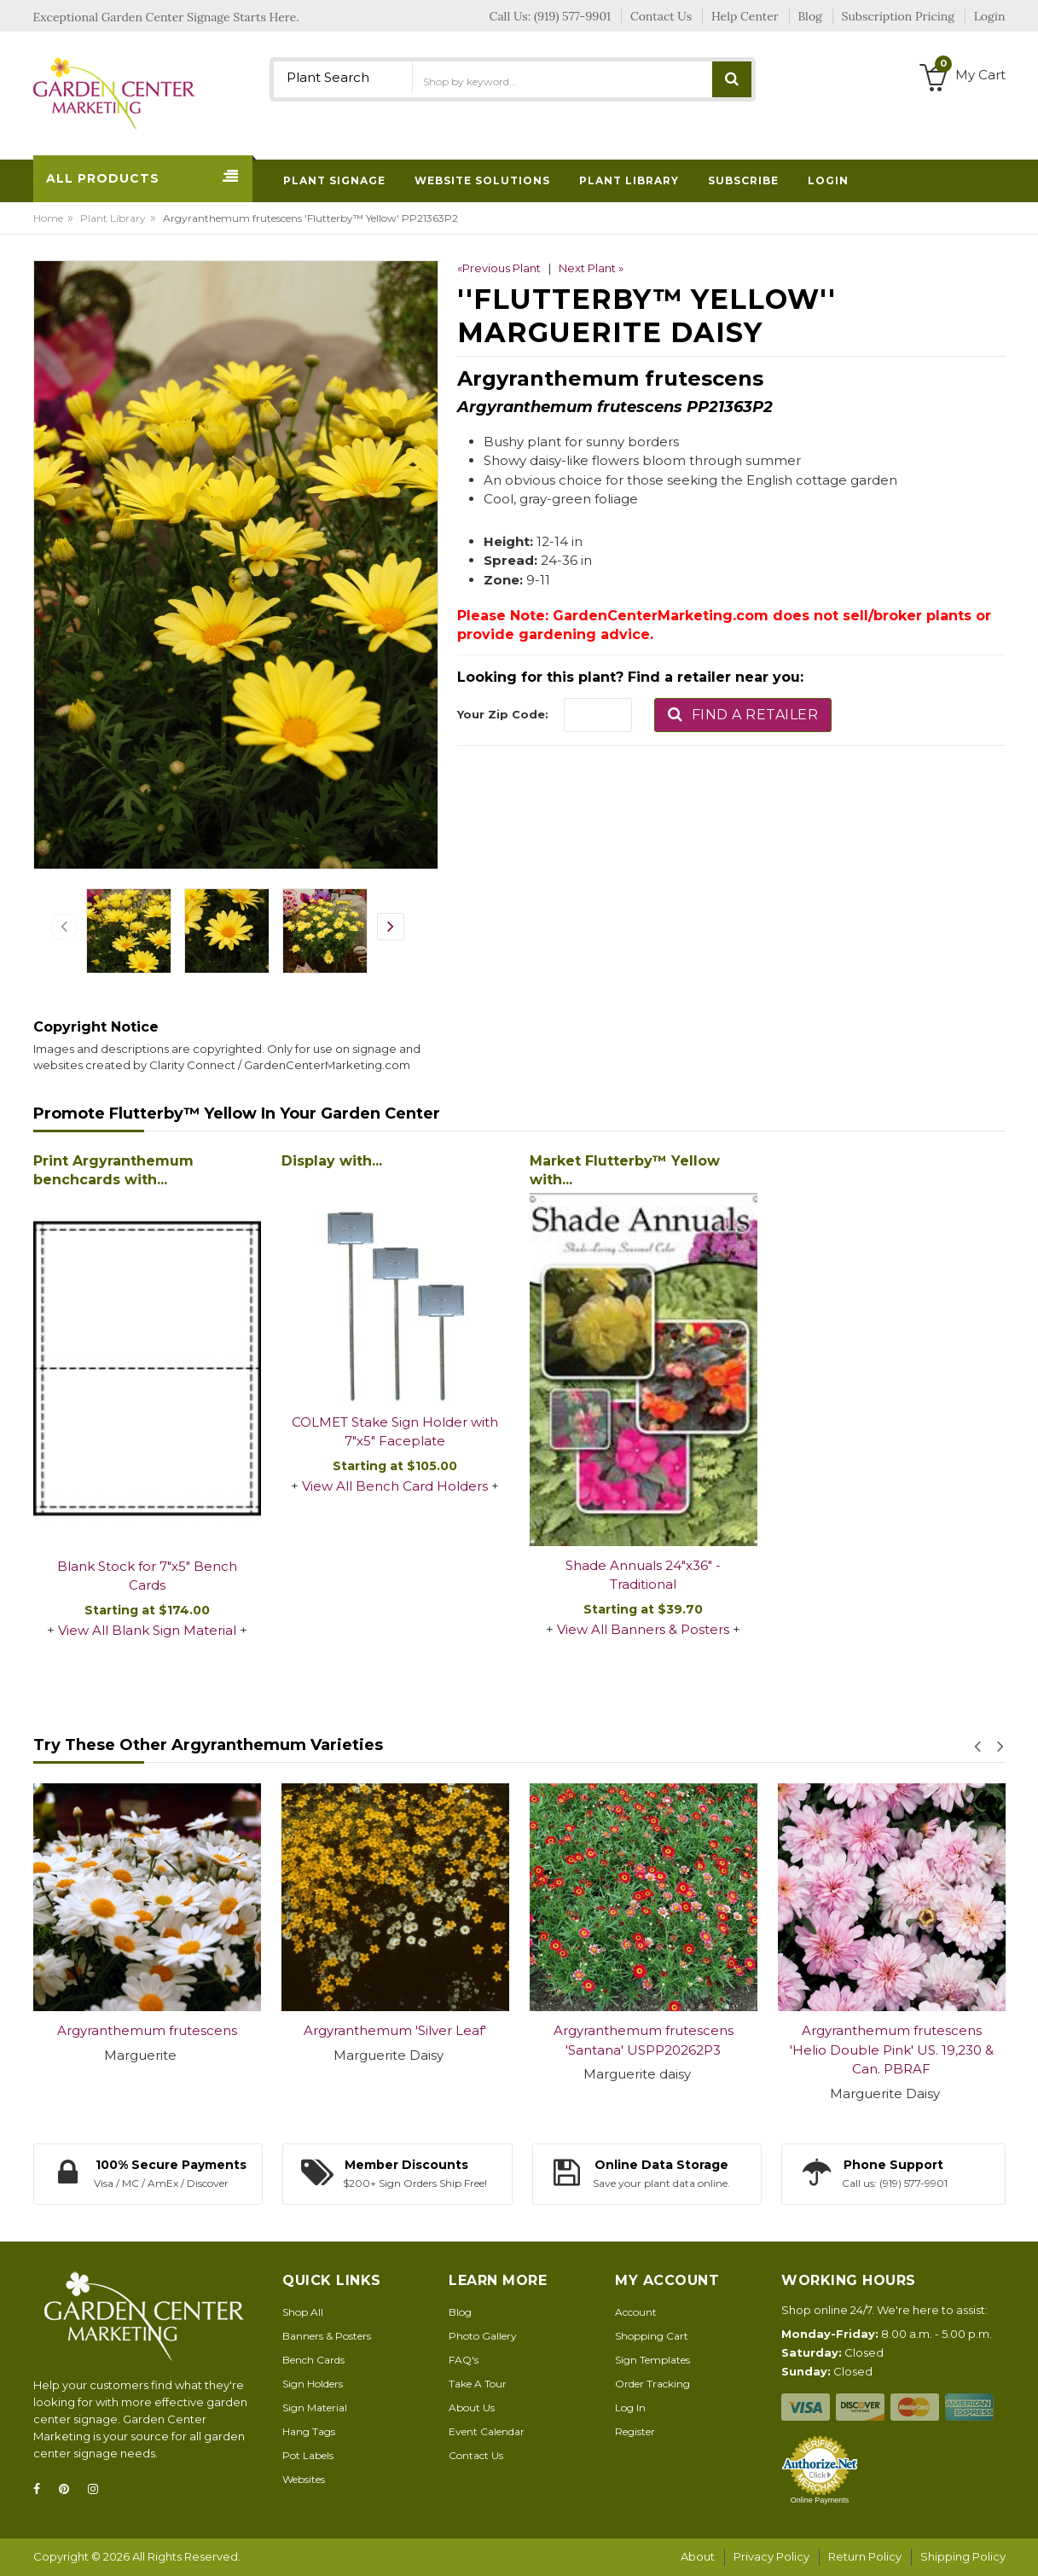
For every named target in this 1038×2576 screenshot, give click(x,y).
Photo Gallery (483, 2335)
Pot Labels (307, 2455)
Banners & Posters (326, 2335)
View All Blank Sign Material (147, 1630)
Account (636, 2312)
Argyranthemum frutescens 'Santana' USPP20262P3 (644, 2040)
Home (48, 218)
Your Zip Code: (502, 714)
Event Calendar (487, 2431)
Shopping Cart (651, 2335)
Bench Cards (313, 2359)
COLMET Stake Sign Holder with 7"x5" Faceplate (395, 1432)
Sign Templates (652, 2359)
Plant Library (113, 218)
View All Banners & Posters (643, 1629)
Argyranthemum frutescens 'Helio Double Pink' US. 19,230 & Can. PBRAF (892, 2049)
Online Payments (820, 2500)
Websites (303, 2479)
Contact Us (476, 2455)
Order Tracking (652, 2383)
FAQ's (463, 2359)
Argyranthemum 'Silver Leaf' (395, 2030)
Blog (460, 2312)
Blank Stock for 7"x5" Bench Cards (147, 1576)
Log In (630, 2407)
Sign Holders (312, 2383)
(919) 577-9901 (572, 16)
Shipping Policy (963, 2556)
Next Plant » (591, 268)
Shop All (302, 2312)
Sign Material (314, 2407)
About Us (472, 2407)
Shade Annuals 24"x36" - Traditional (643, 1575)
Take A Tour (478, 2383)
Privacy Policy (771, 2556)
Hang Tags (308, 2431)
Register (635, 2431)
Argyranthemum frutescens (147, 2030)
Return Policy (865, 2556)
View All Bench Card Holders (395, 1486)
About (698, 2556)
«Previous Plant (499, 268)
